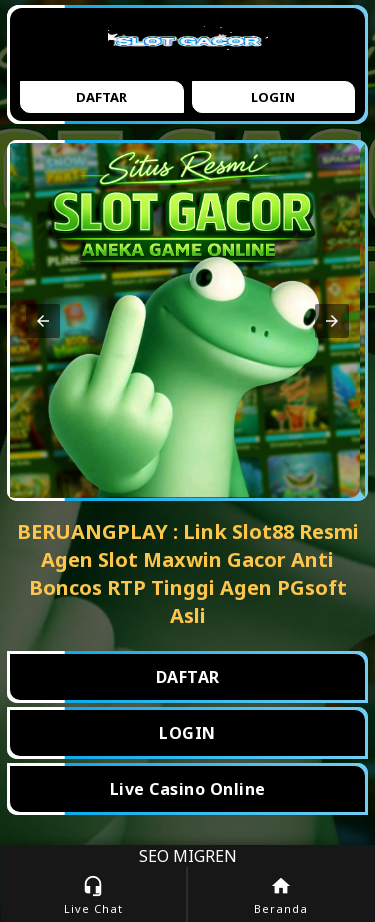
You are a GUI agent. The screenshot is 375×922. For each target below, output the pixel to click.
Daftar (101, 97)
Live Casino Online (188, 789)
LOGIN (187, 733)
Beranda (281, 895)
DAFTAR (188, 677)
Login (273, 97)
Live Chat (93, 895)
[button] (43, 321)
